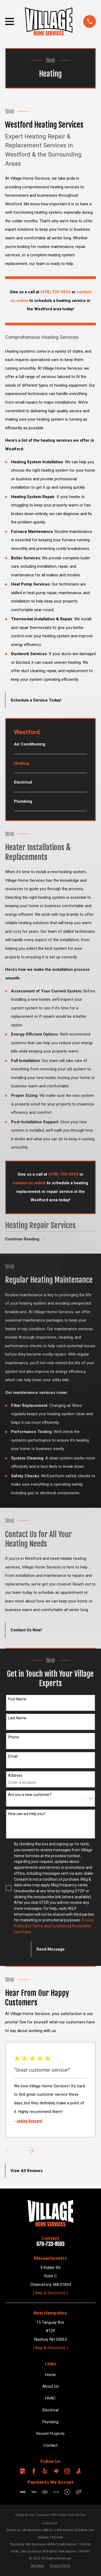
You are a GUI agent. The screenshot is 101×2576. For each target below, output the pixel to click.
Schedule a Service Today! (36, 700)
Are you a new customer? (29, 1794)
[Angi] (78, 2471)
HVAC (50, 2398)
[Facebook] (34, 2471)
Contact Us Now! (26, 1630)
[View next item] (29, 2150)
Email (13, 1756)
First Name (17, 1699)
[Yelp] (45, 2471)
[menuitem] (50, 747)
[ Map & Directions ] (50, 2293)
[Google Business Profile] (22, 2471)
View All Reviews (27, 2171)
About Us (50, 2386)
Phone (13, 1737)
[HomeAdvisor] (56, 2471)
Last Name (17, 1718)
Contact (50, 2445)
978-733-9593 (50, 2244)
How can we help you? (27, 1814)
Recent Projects (50, 2433)
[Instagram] (67, 2471)
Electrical (50, 2410)
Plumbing (50, 2422)
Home (50, 2374)
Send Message (50, 1949)
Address (15, 1775)
